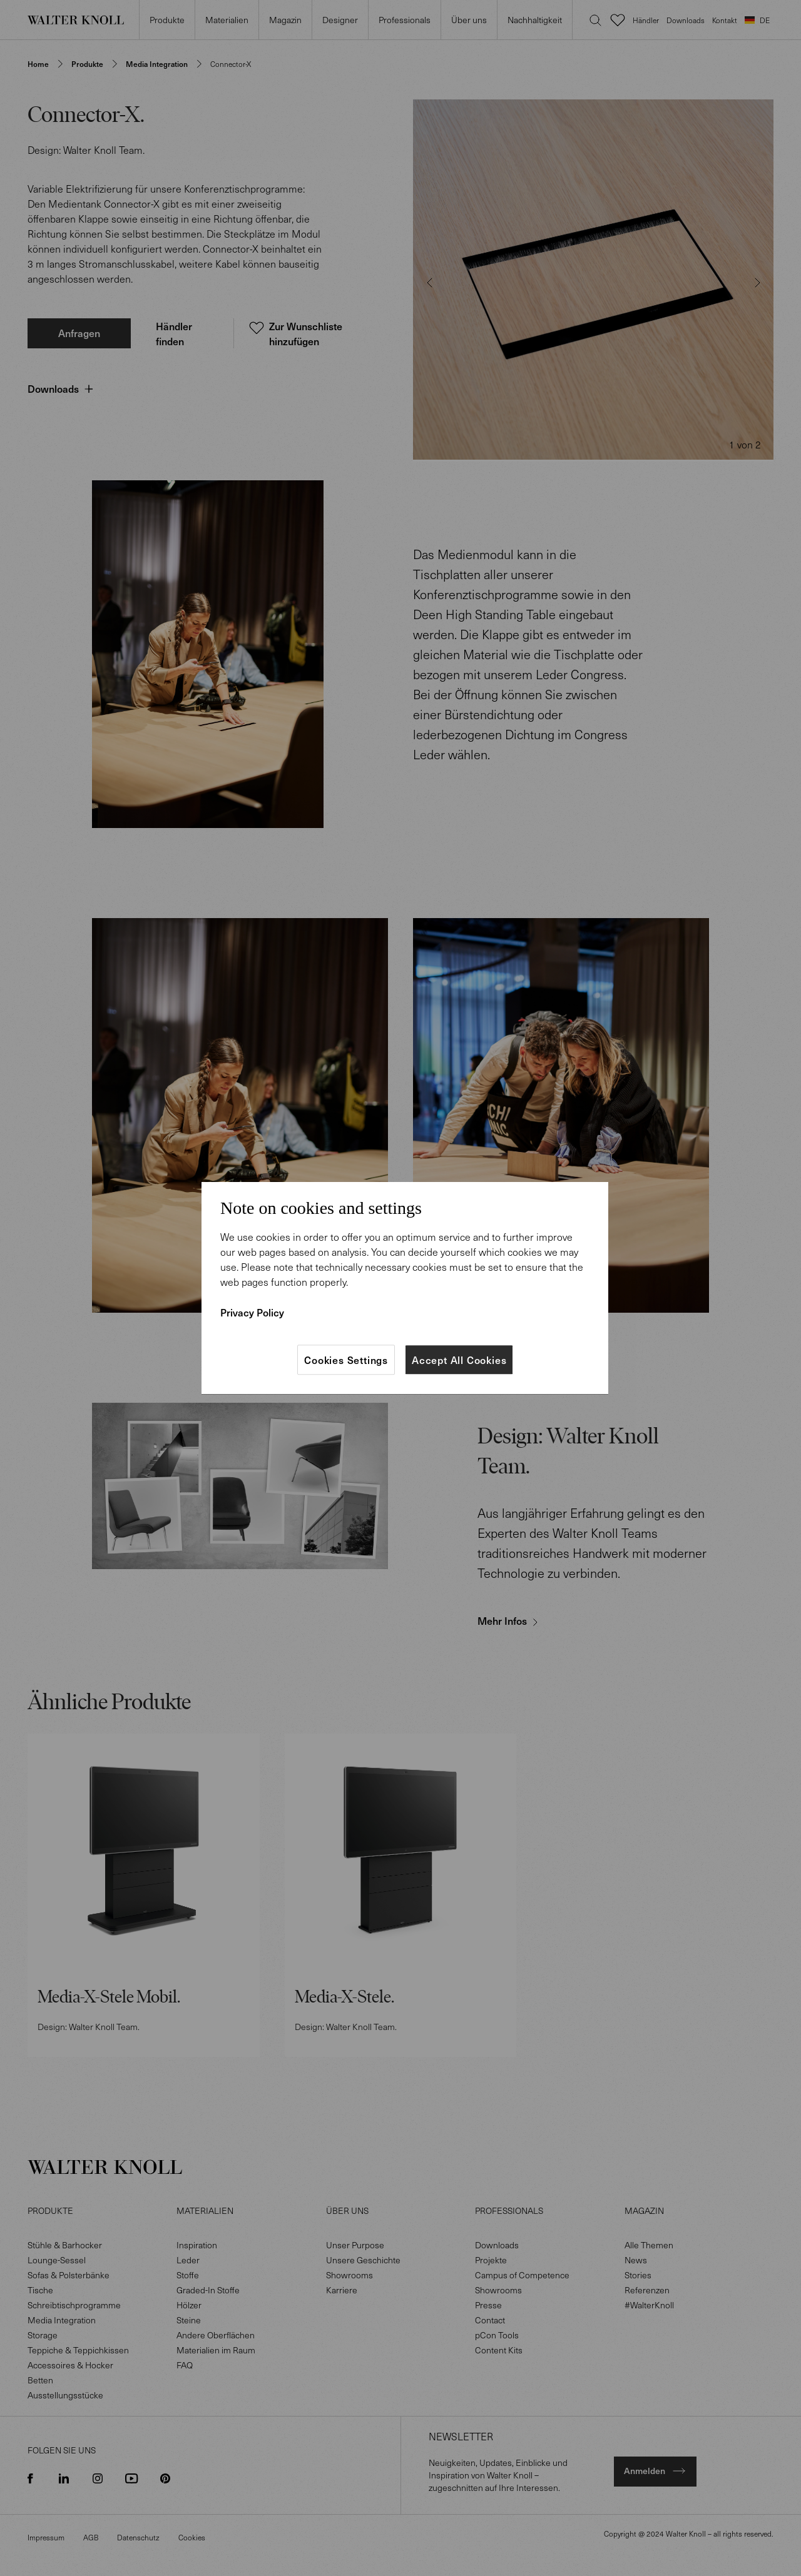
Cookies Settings (346, 1359)
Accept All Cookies (459, 1359)
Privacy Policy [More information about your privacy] (252, 1312)
